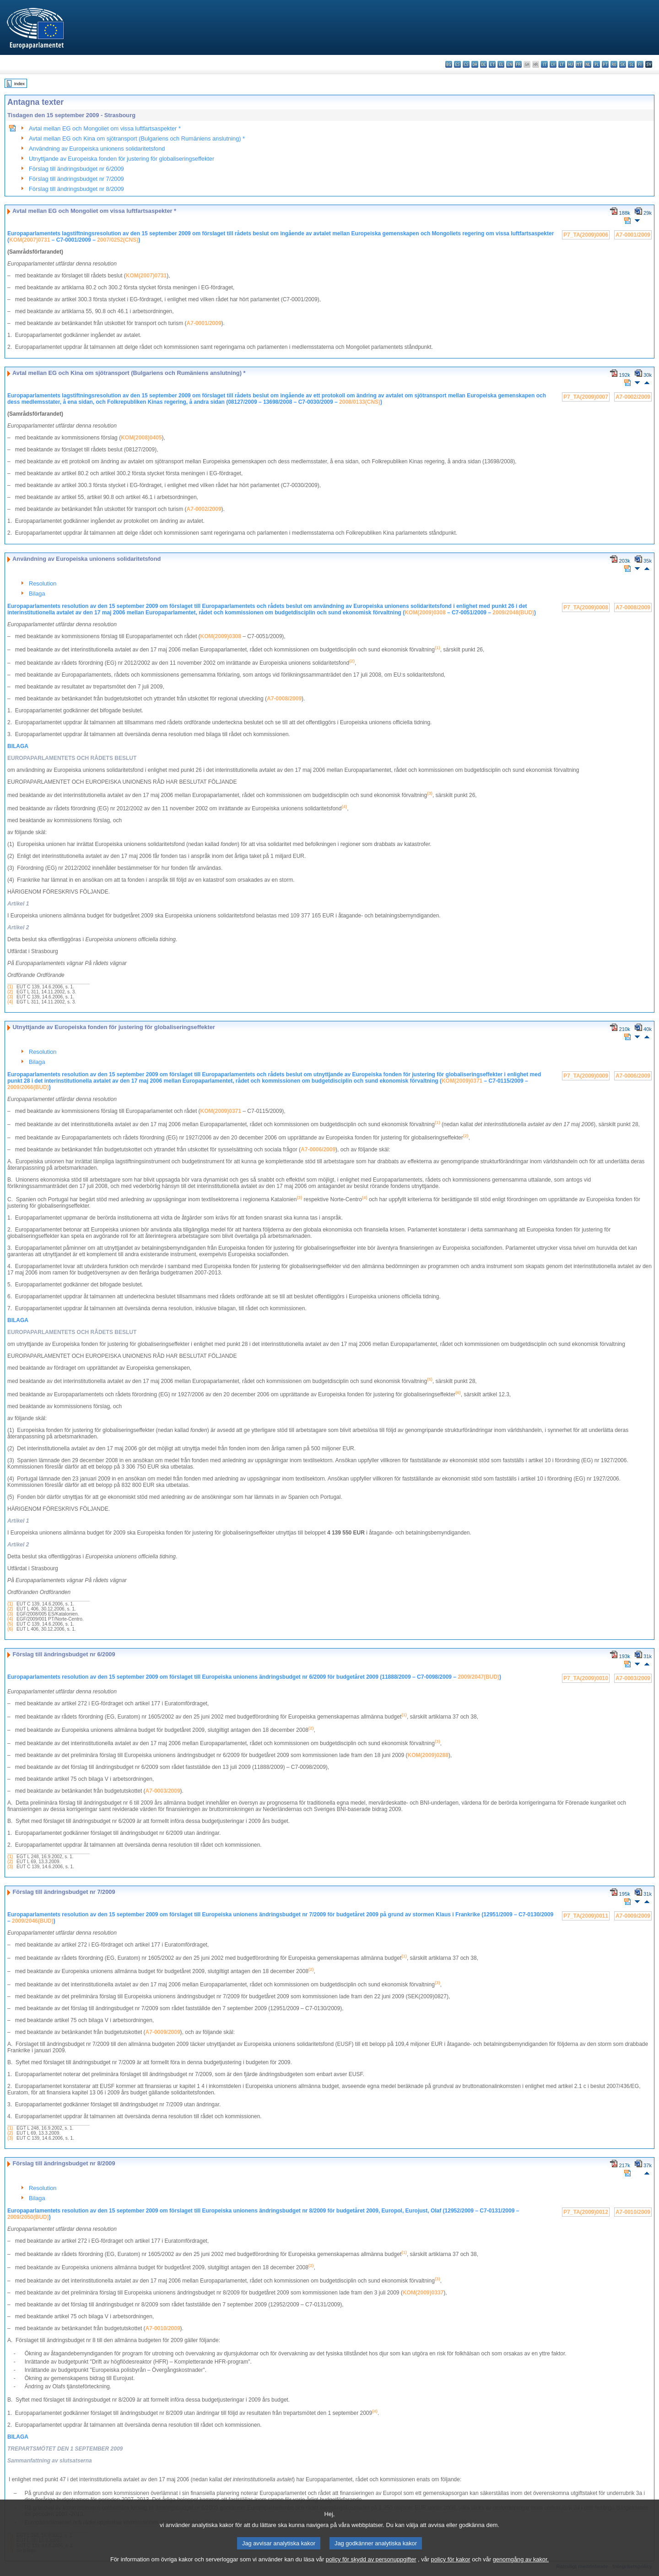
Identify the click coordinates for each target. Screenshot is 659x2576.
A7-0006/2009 (633, 1076)
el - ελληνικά (500, 64)
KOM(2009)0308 (425, 612)
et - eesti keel (492, 64)
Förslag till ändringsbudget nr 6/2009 (76, 168)
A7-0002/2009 (633, 397)
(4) (10, 1001)
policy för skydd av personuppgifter (371, 2569)
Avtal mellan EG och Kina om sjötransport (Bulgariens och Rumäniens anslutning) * (137, 138)
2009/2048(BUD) (513, 612)
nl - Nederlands (587, 64)
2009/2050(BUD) (28, 2217)
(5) (10, 1624)
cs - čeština (466, 64)
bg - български (448, 64)
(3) (10, 996)
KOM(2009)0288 (428, 1755)
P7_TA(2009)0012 (585, 2212)
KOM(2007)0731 (29, 240)
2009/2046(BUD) (33, 1921)
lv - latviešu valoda (553, 64)
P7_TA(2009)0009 (585, 1076)
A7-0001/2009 (633, 235)
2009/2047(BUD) (478, 1677)
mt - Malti (579, 64)
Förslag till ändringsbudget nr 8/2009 (76, 188)
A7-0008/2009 (633, 607)
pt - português (605, 64)
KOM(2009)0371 (462, 1081)
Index (19, 83)
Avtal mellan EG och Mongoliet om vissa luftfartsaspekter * (105, 128)
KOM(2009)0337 (423, 2292)
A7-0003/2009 (633, 1678)
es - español (457, 64)
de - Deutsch (483, 64)
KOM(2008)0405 (141, 437)
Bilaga (37, 593)
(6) (10, 1629)
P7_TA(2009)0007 (585, 397)
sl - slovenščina (631, 64)
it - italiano (544, 64)
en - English (509, 64)
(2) (10, 991)
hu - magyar (570, 64)
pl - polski (596, 64)
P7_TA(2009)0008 (585, 607)
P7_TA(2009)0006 (585, 235)
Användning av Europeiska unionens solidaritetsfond (97, 148)
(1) (10, 986)
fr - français (518, 64)
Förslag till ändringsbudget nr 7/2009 (76, 178)
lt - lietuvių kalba (561, 64)
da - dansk (474, 64)
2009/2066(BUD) (28, 1087)
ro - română (613, 64)
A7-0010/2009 (633, 2212)
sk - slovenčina (622, 64)
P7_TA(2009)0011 (585, 1916)
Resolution (42, 583)
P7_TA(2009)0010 (585, 1678)
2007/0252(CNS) (117, 240)
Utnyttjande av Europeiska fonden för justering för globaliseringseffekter (121, 158)
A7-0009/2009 (633, 1916)
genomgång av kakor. (521, 2569)
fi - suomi (640, 64)
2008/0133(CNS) (359, 402)
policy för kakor (450, 2569)
